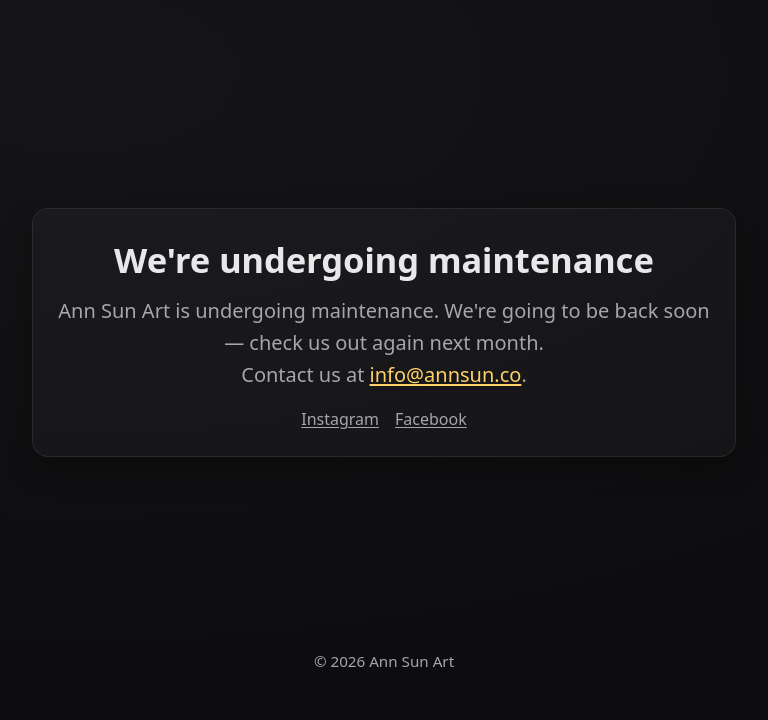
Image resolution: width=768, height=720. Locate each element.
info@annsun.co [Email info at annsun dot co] (446, 374)
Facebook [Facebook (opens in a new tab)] (431, 419)
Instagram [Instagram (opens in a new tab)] (340, 419)
